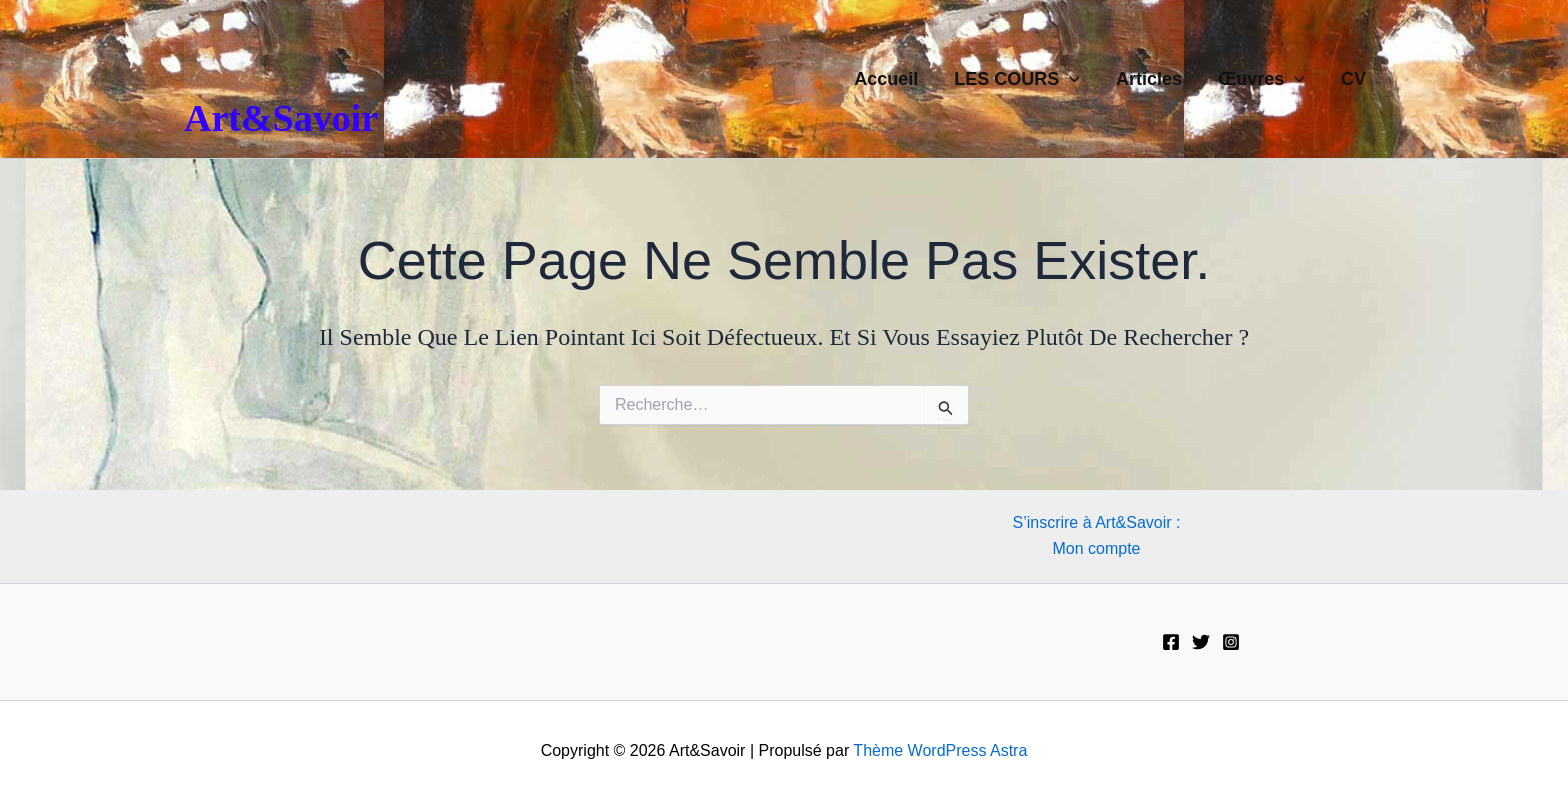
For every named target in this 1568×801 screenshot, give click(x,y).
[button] (1069, 79)
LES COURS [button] (1017, 79)
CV (1353, 79)
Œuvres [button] (1261, 79)
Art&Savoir (281, 118)
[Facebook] (1171, 642)
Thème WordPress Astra (940, 750)
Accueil (886, 79)
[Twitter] (1201, 642)
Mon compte (1096, 548)
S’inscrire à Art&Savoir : (1096, 522)
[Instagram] (1231, 642)
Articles (1149, 79)
